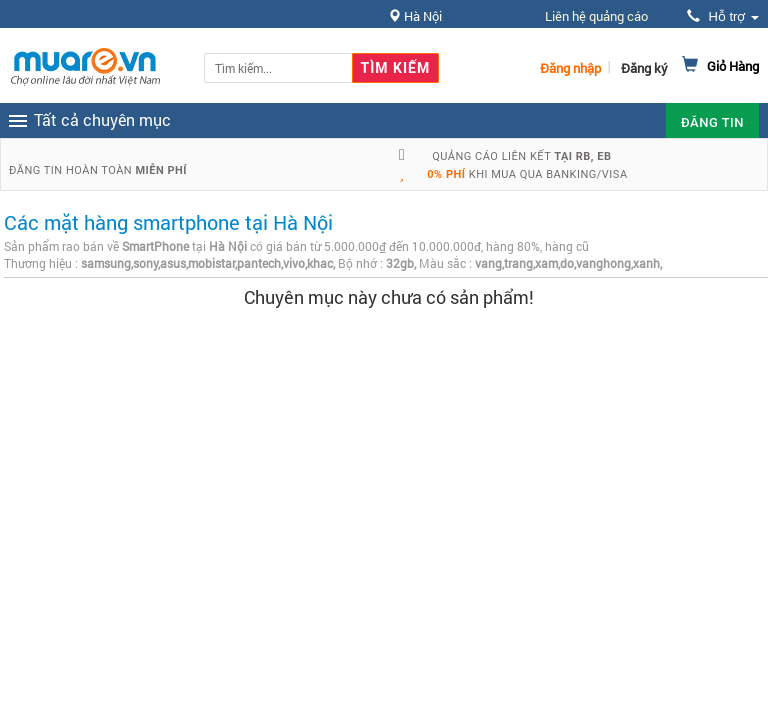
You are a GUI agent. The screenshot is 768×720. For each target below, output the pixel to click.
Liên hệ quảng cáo (596, 16)
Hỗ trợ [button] (723, 16)
